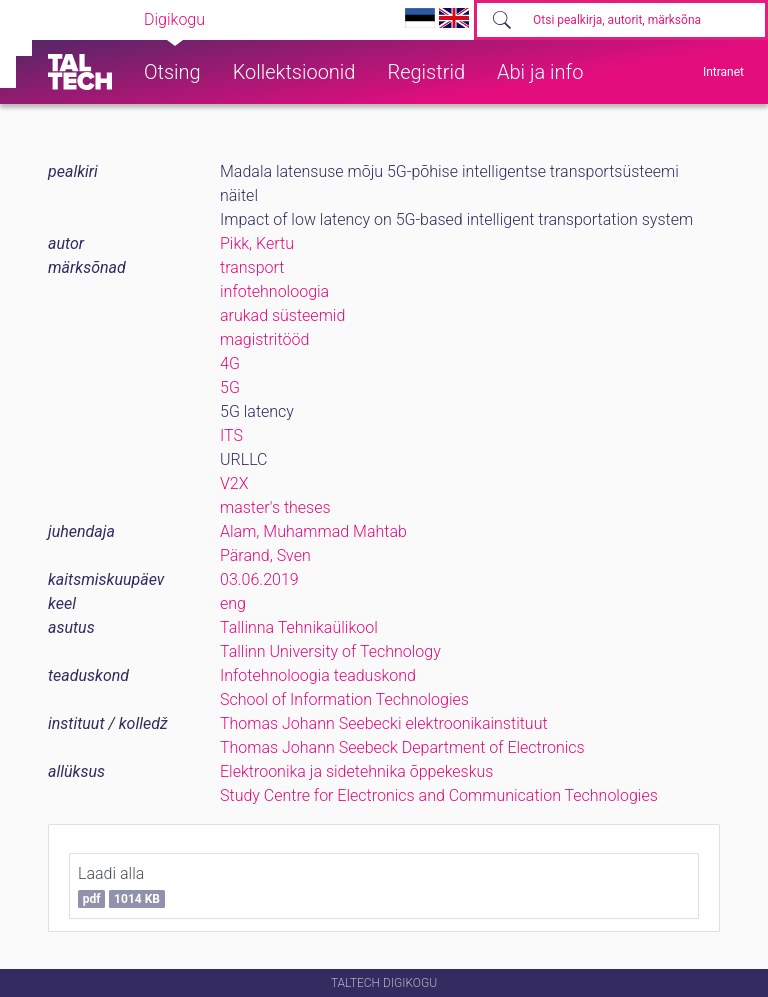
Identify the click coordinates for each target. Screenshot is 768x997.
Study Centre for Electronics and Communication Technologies (439, 795)
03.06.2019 (259, 579)
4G (230, 363)
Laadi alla (121, 886)
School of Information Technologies (344, 699)
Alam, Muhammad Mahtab (313, 531)
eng (233, 603)
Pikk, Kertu (257, 243)
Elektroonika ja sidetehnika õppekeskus (356, 771)
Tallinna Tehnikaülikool (299, 627)
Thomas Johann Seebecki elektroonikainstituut (384, 723)
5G (230, 387)
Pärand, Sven (265, 555)
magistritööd (264, 339)
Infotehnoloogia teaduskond (318, 675)
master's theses (275, 507)
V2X (234, 483)
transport (252, 267)
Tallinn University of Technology (330, 651)
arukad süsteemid (282, 315)
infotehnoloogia (274, 291)
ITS (231, 435)
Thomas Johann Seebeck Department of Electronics (402, 747)
